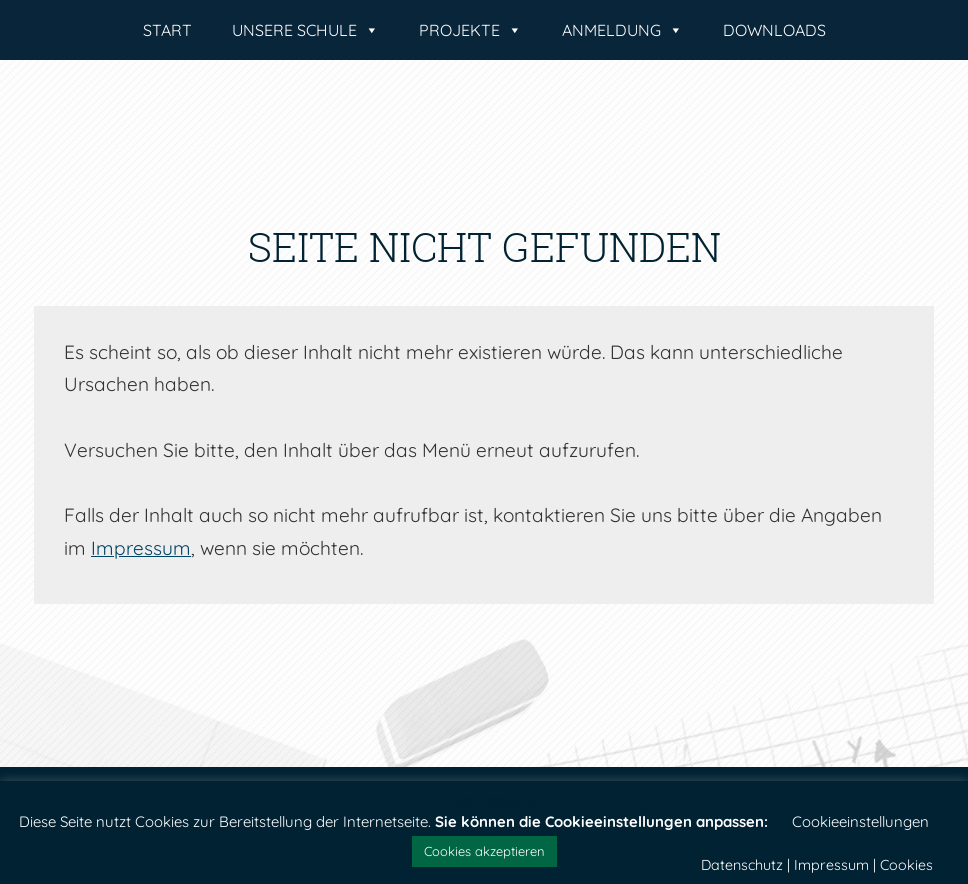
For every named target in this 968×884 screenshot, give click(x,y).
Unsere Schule (305, 30)
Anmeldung (622, 30)
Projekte (470, 30)
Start (167, 30)
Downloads (774, 30)
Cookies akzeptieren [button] (484, 851)
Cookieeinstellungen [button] (860, 821)
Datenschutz (742, 865)
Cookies (906, 865)
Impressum (141, 548)
